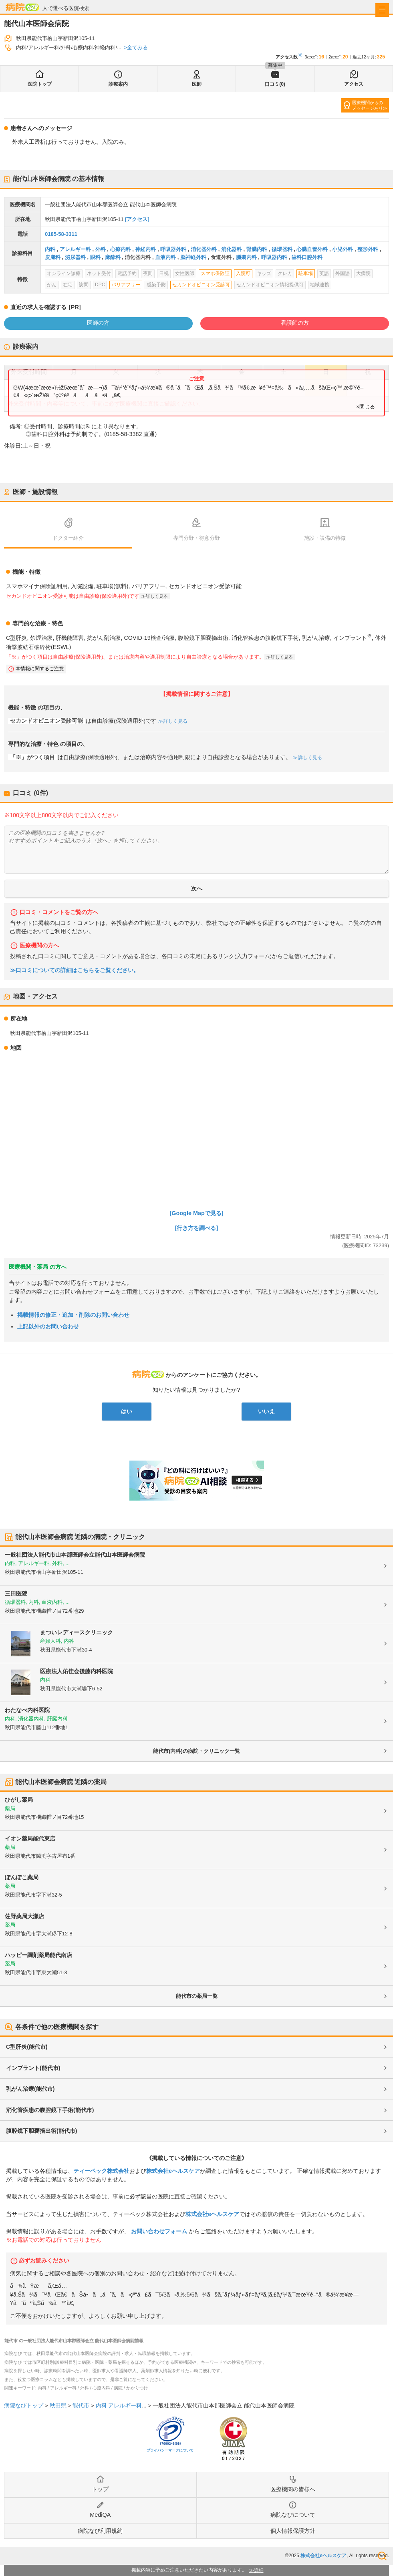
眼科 (95, 257)
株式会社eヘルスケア (173, 2171)
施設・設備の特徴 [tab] (325, 538)
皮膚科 (52, 257)
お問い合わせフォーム (159, 2231)
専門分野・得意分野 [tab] (196, 538)
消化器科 (231, 249)
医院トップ (40, 84)
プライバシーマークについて (170, 2450)
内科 (50, 249)
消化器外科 (204, 249)
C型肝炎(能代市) (26, 2047)
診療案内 (118, 84)
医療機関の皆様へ (292, 2489)
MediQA (100, 2515)
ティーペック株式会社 (101, 2171)
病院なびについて (292, 2515)
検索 (382, 2556)
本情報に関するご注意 (40, 668)
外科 (100, 249)
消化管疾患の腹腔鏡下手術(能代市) (50, 2110)
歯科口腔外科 (306, 257)
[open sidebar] (382, 10)
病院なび (22, 7)
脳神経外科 (193, 257)
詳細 (259, 2570)
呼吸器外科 (173, 249)
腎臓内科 (256, 249)
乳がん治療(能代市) (30, 2089)
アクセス (353, 84)
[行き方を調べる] (196, 1228)
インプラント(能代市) (33, 2068)
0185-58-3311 (61, 234)
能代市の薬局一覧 (197, 1996)
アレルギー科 (75, 249)
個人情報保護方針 (292, 2531)
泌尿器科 (75, 257)
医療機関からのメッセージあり (367, 105)
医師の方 (98, 322)
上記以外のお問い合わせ (48, 1326)
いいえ (266, 1411)
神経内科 (145, 249)
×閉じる (365, 407)
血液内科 (165, 257)
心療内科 (120, 249)
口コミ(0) (275, 84)
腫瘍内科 (246, 257)
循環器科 (282, 249)
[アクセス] (137, 219)
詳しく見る (157, 596)
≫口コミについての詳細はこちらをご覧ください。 (74, 970)
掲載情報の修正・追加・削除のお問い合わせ (73, 1315)
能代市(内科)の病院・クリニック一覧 (196, 1751)
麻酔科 (113, 257)
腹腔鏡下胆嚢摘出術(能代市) (41, 2131)
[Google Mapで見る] (197, 1213)
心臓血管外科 (312, 249)
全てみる (137, 47)
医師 (197, 84)
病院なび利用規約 (100, 2531)
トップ (100, 2489)
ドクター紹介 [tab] (68, 538)
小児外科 (342, 249)
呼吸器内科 (274, 257)
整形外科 (367, 249)
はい (126, 1411)
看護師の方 (295, 322)
